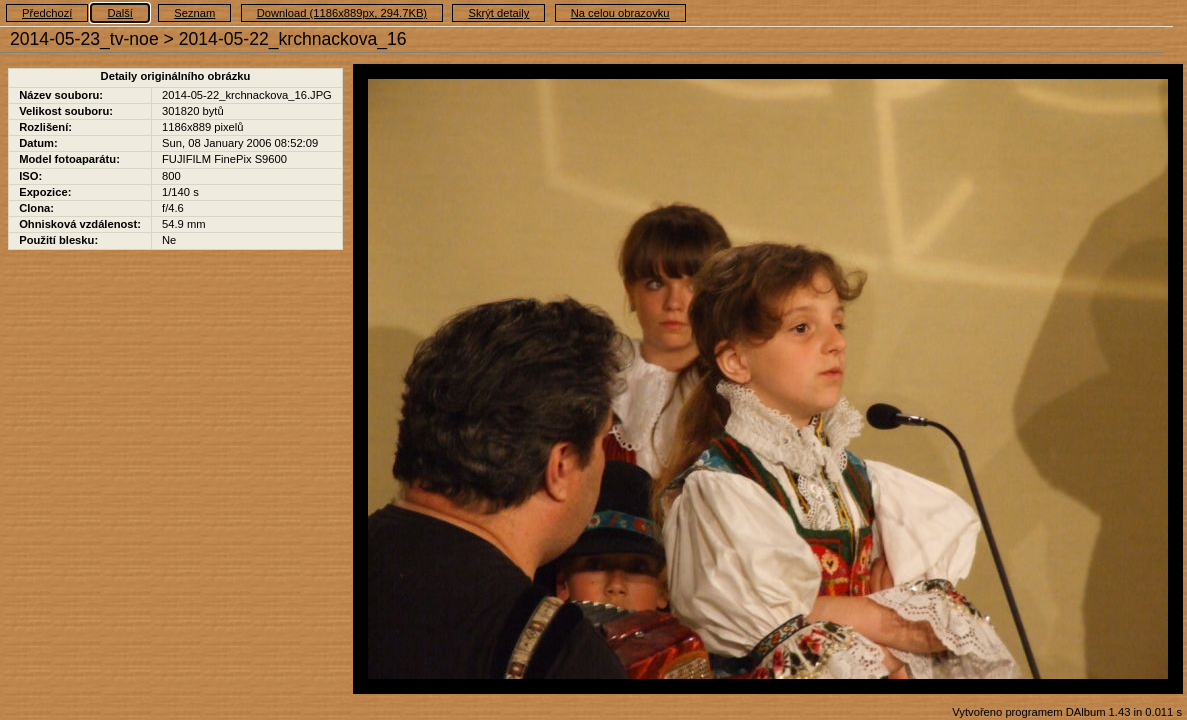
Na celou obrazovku (620, 13)
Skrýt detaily (498, 13)
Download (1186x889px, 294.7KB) (342, 13)
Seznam (194, 13)
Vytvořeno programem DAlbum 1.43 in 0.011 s (1067, 712)
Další (120, 13)
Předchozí (47, 13)
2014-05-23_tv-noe (84, 39)
